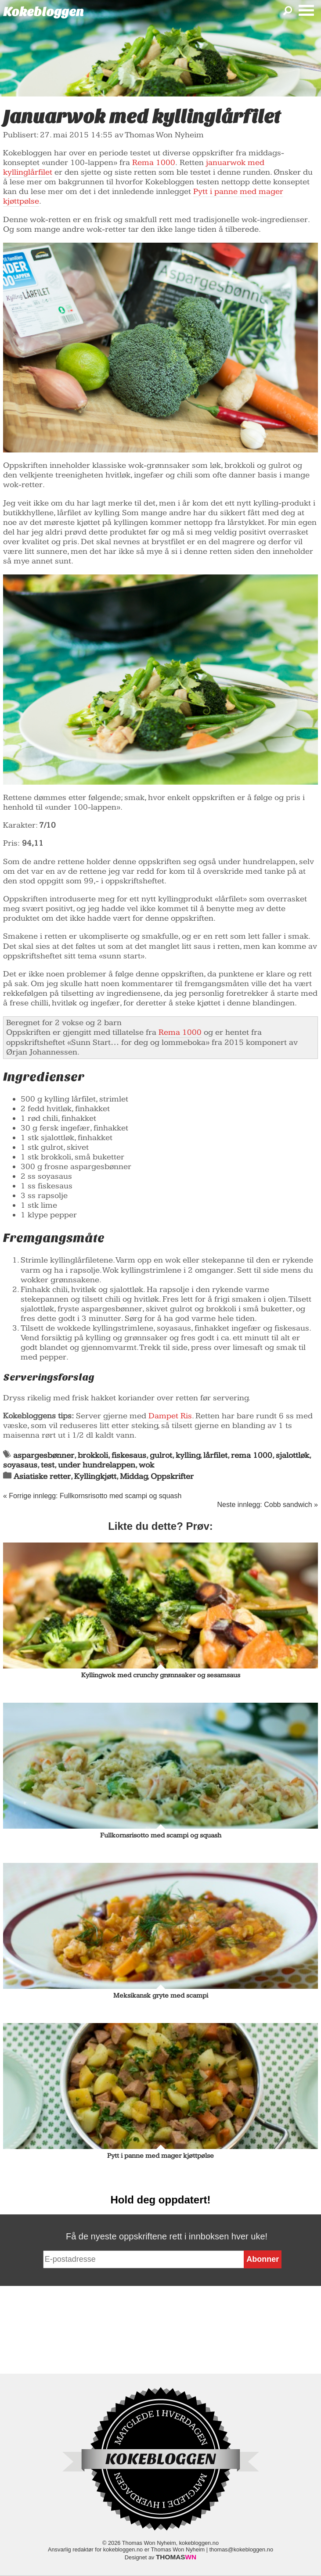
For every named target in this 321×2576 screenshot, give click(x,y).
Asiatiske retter (42, 1476)
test (47, 1465)
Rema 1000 (153, 163)
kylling (188, 1455)
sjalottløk (292, 1455)
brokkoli (93, 1455)
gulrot (161, 1455)
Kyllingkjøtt (95, 1476)
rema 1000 (251, 1455)
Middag (134, 1476)
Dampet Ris (170, 1416)
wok (146, 1465)
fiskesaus (129, 1455)
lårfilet (215, 1455)
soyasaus (20, 1465)
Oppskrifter (172, 1476)
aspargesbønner (43, 1455)
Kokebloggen (43, 11)
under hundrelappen (96, 1465)
